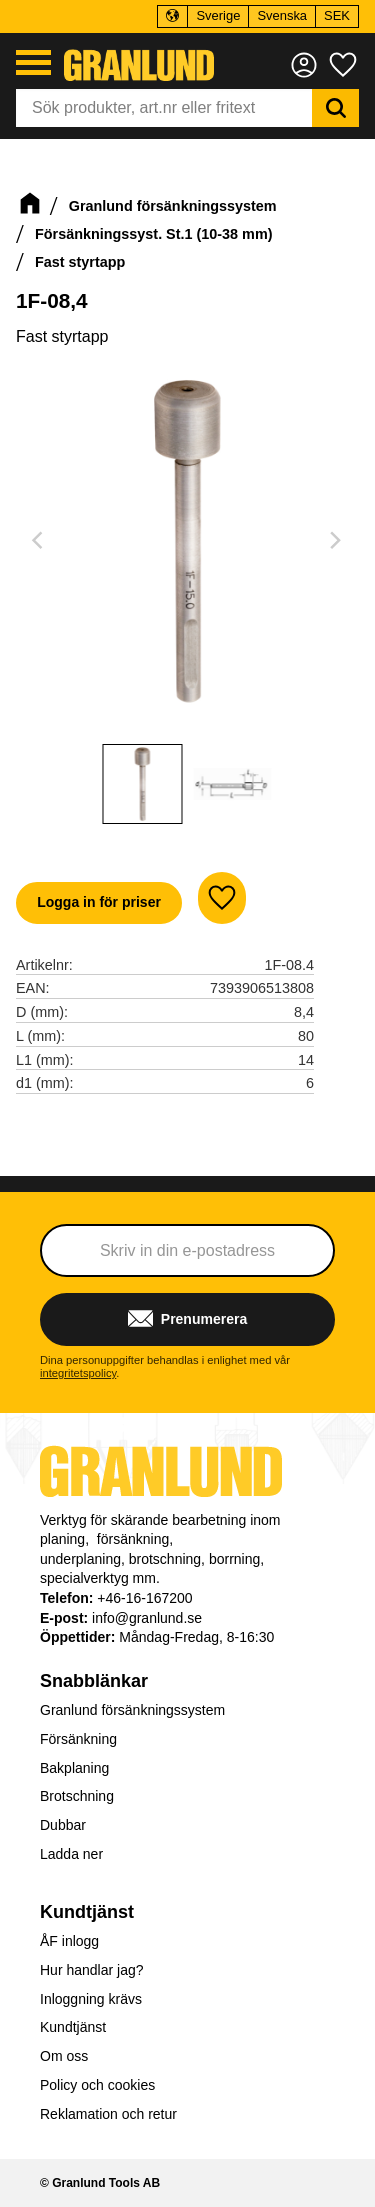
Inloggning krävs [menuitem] (91, 1999)
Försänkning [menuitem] (78, 1739)
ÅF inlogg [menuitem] (69, 1941)
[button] (33, 62)
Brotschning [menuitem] (77, 1796)
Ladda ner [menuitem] (71, 1854)
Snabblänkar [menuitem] (94, 1681)
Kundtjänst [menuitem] (87, 1912)
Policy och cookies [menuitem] (97, 2085)
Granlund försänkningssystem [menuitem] (132, 1710)
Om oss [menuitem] (64, 2056)
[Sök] (335, 108)
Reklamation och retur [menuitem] (108, 2114)
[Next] (335, 541)
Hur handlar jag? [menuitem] (92, 1970)
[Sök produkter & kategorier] (164, 108)
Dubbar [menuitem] (63, 1825)
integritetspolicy (78, 1373)
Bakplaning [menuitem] (74, 1768)
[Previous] (40, 541)
